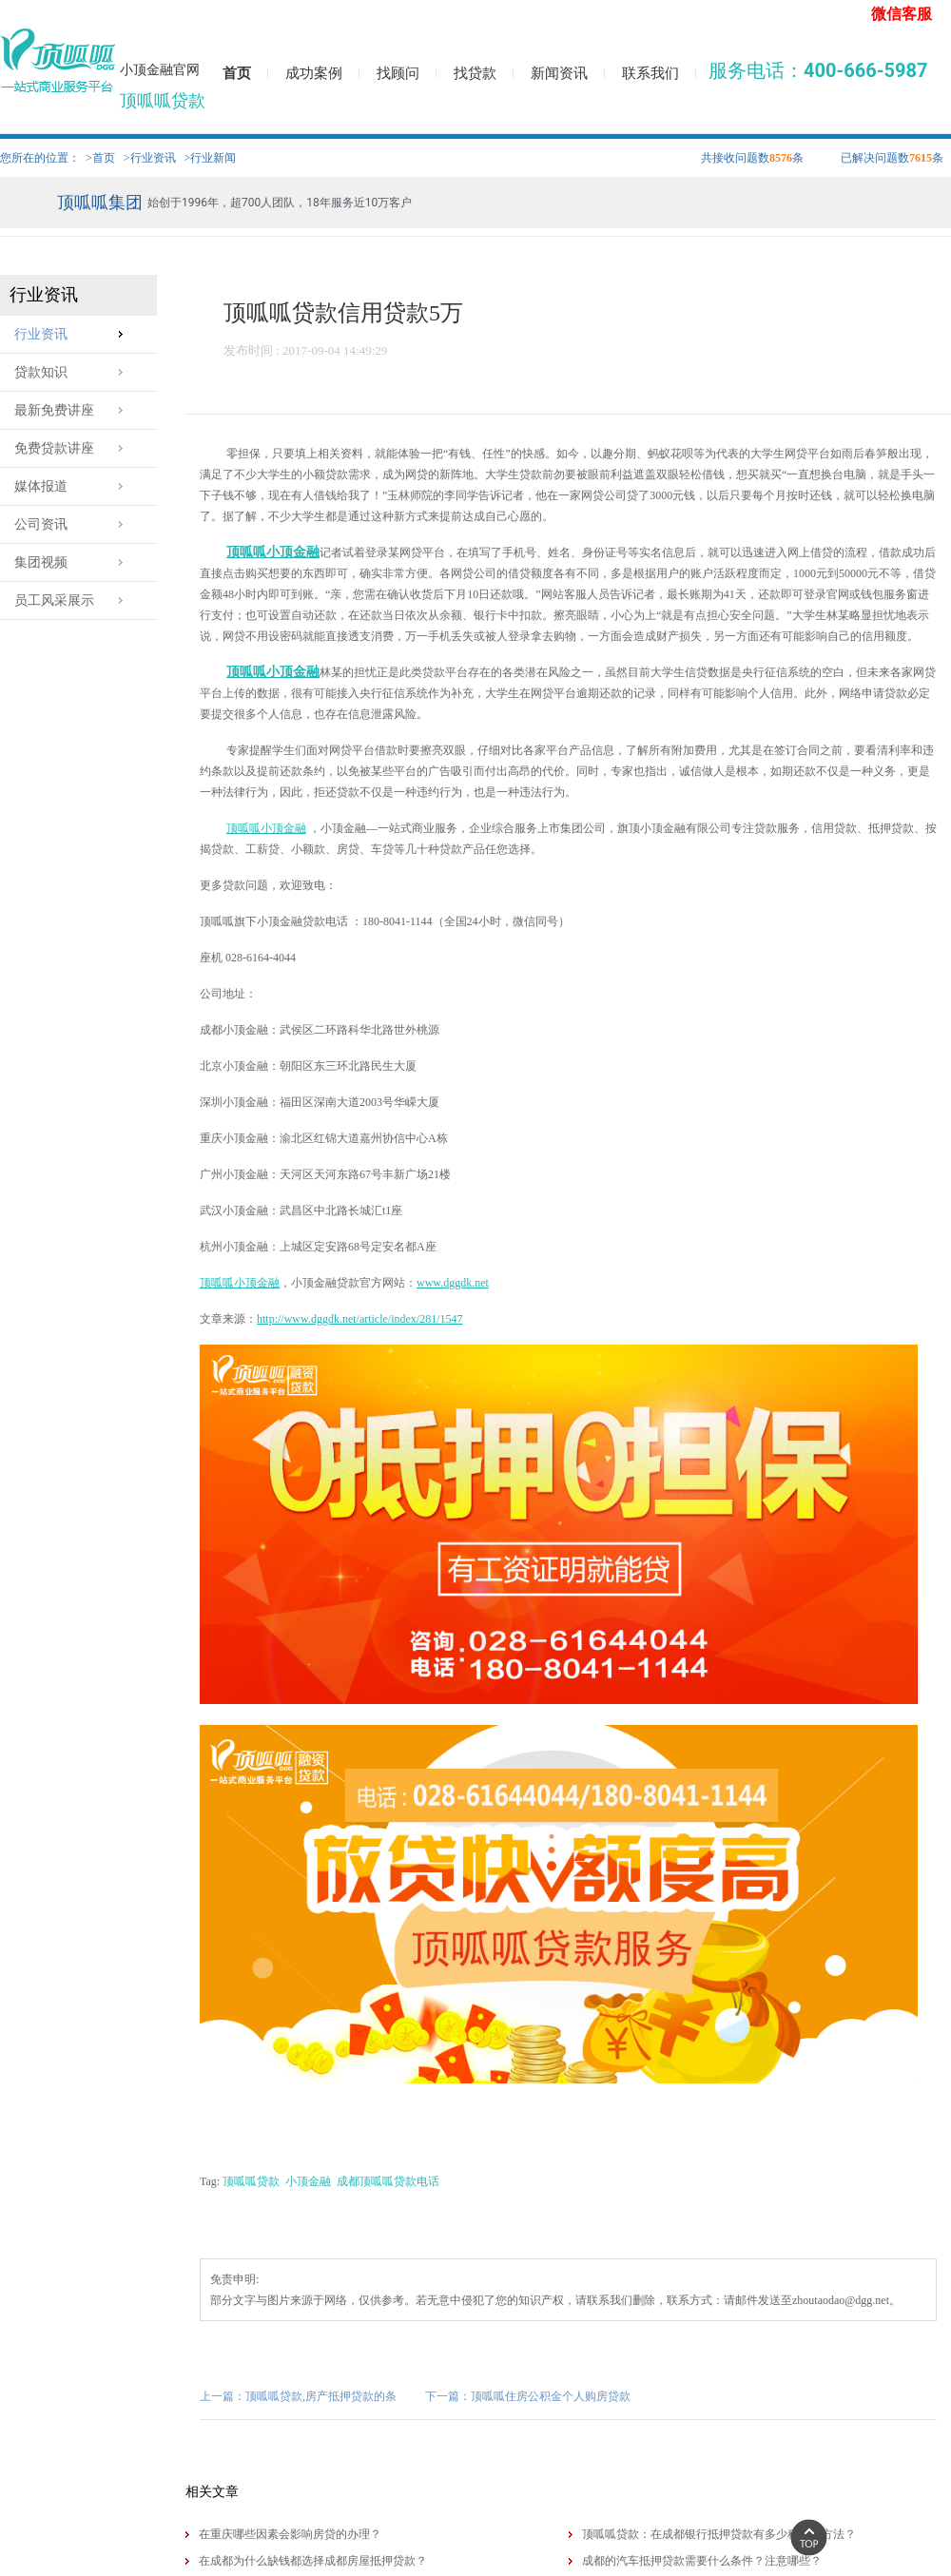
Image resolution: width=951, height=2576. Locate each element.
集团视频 (73, 562)
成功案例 (313, 73)
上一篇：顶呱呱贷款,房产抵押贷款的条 (298, 2396)
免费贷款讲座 (73, 448)
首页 (237, 73)
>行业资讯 (150, 158)
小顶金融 (308, 2181)
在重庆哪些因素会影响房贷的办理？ (290, 2534)
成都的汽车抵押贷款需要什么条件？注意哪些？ (702, 2560)
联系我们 (650, 73)
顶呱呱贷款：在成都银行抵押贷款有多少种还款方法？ (719, 2534)
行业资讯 (73, 334)
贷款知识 (73, 372)
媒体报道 (73, 486)
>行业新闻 (210, 158)
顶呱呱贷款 (251, 2181)
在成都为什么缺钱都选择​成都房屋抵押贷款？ (313, 2560)
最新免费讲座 (73, 410)
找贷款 (475, 73)
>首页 (100, 158)
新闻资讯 (559, 73)
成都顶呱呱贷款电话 (388, 2181)
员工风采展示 (73, 600)
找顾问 (398, 73)
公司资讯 (73, 524)
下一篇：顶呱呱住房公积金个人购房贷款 (528, 2396)
